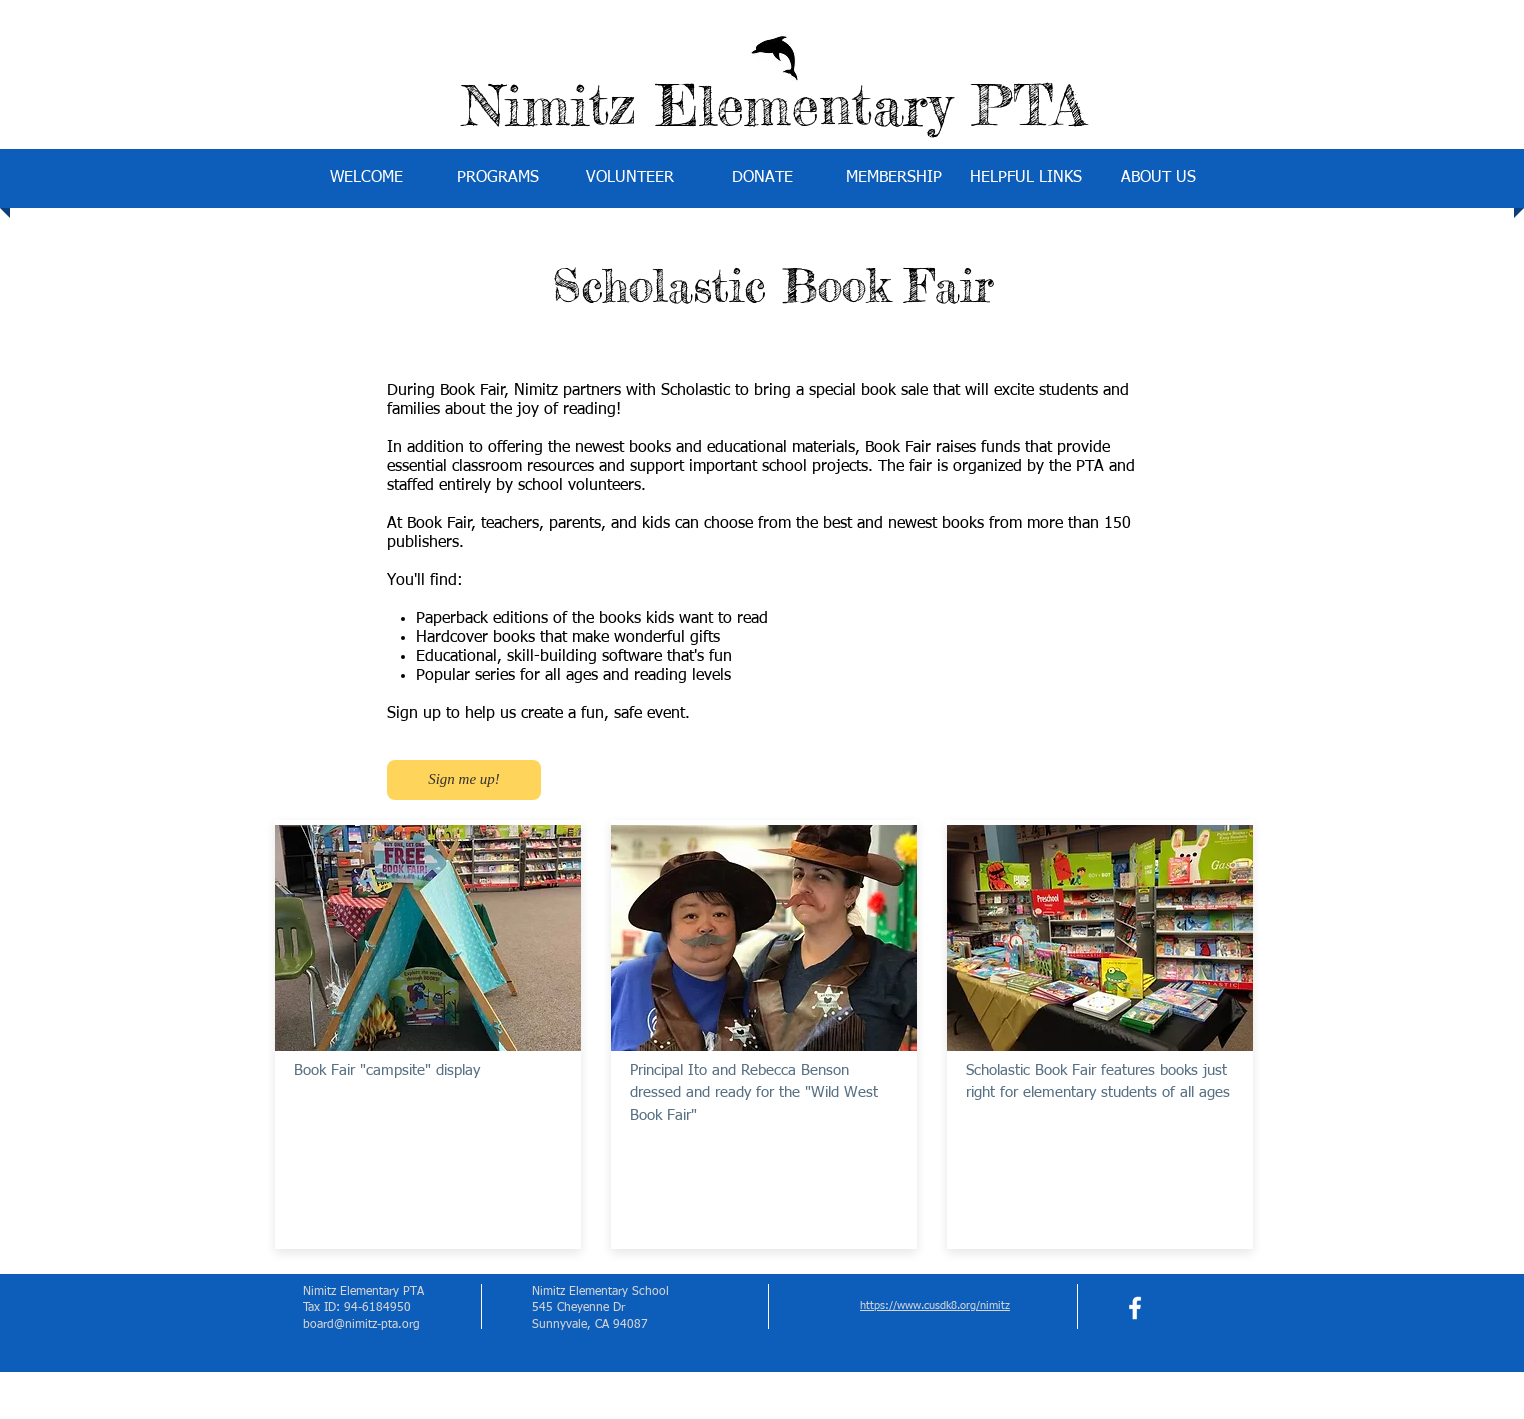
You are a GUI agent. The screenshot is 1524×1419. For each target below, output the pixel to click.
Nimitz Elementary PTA (774, 104)
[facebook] (1135, 1308)
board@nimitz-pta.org (361, 1325)
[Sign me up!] (464, 780)
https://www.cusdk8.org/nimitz (935, 1305)
